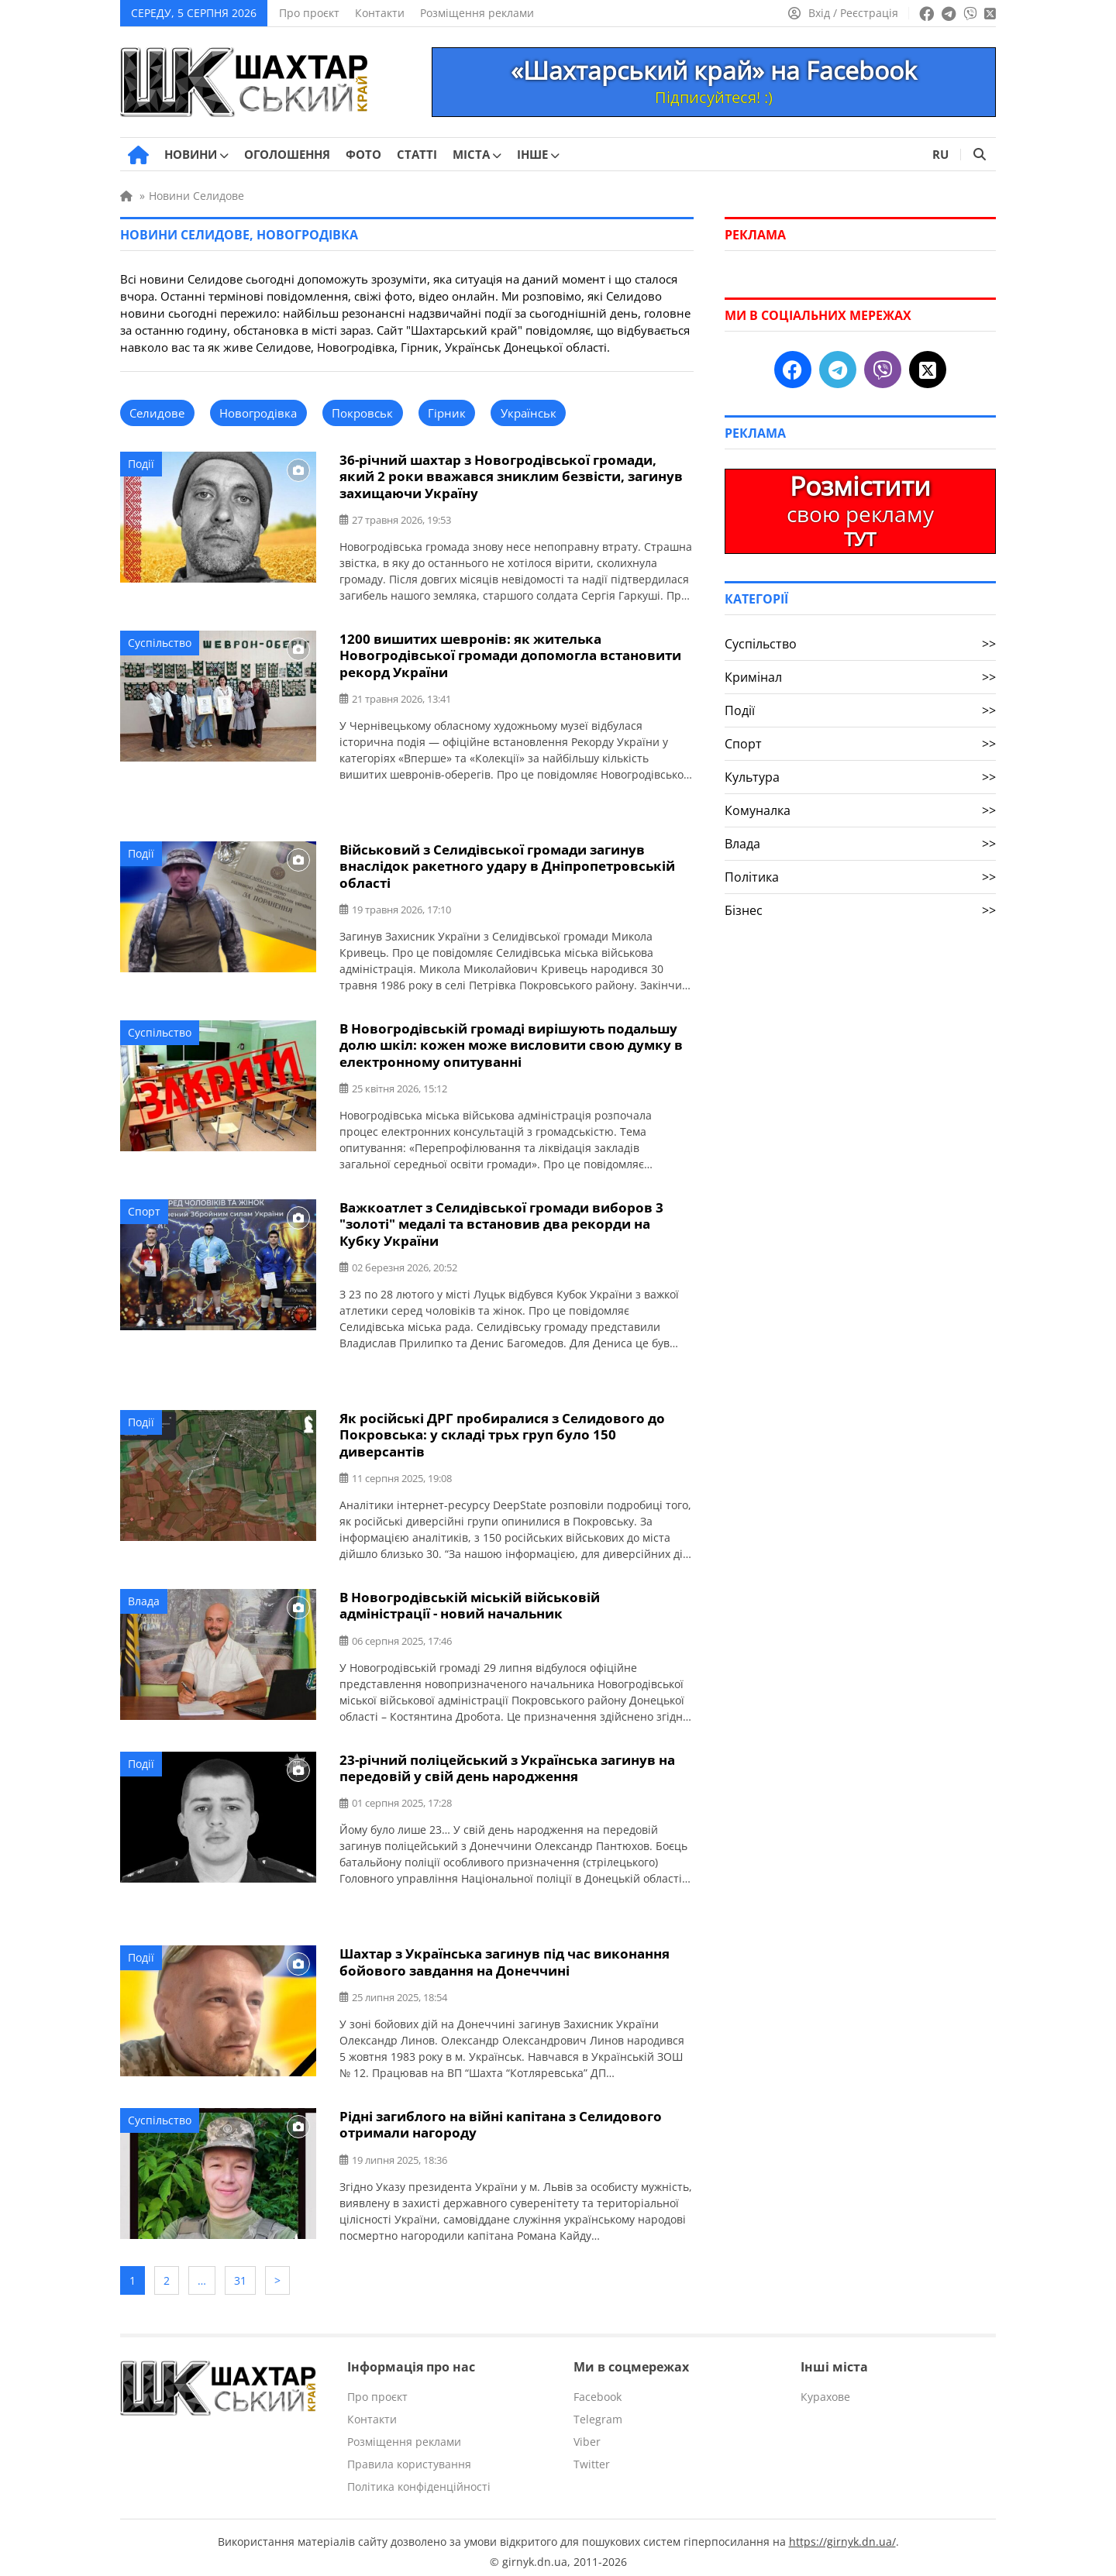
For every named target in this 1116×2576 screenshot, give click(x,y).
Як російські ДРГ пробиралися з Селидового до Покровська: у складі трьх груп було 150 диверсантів (502, 1430)
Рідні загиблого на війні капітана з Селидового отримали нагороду (500, 2118)
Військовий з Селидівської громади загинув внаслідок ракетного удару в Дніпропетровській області (507, 864)
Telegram (598, 2411)
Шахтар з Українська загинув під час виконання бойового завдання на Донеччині (504, 1956)
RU (940, 154)
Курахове (825, 2389)
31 (240, 2273)
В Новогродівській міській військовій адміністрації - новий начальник (469, 1601)
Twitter (592, 2456)
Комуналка (860, 810)
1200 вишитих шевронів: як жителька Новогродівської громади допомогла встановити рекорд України (510, 654)
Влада (144, 1596)
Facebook (598, 2389)
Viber (587, 2433)
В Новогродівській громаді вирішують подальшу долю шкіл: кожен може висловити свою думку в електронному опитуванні (511, 1042)
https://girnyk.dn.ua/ (842, 2533)
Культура (860, 777)
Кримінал (860, 677)
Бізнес (860, 910)
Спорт (144, 1208)
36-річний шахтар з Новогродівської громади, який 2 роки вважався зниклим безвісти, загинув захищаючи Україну (511, 476)
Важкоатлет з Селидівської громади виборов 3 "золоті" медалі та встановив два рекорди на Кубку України (501, 1220)
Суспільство (159, 642)
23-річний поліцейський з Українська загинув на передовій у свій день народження (507, 1762)
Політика (860, 877)
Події (141, 463)
